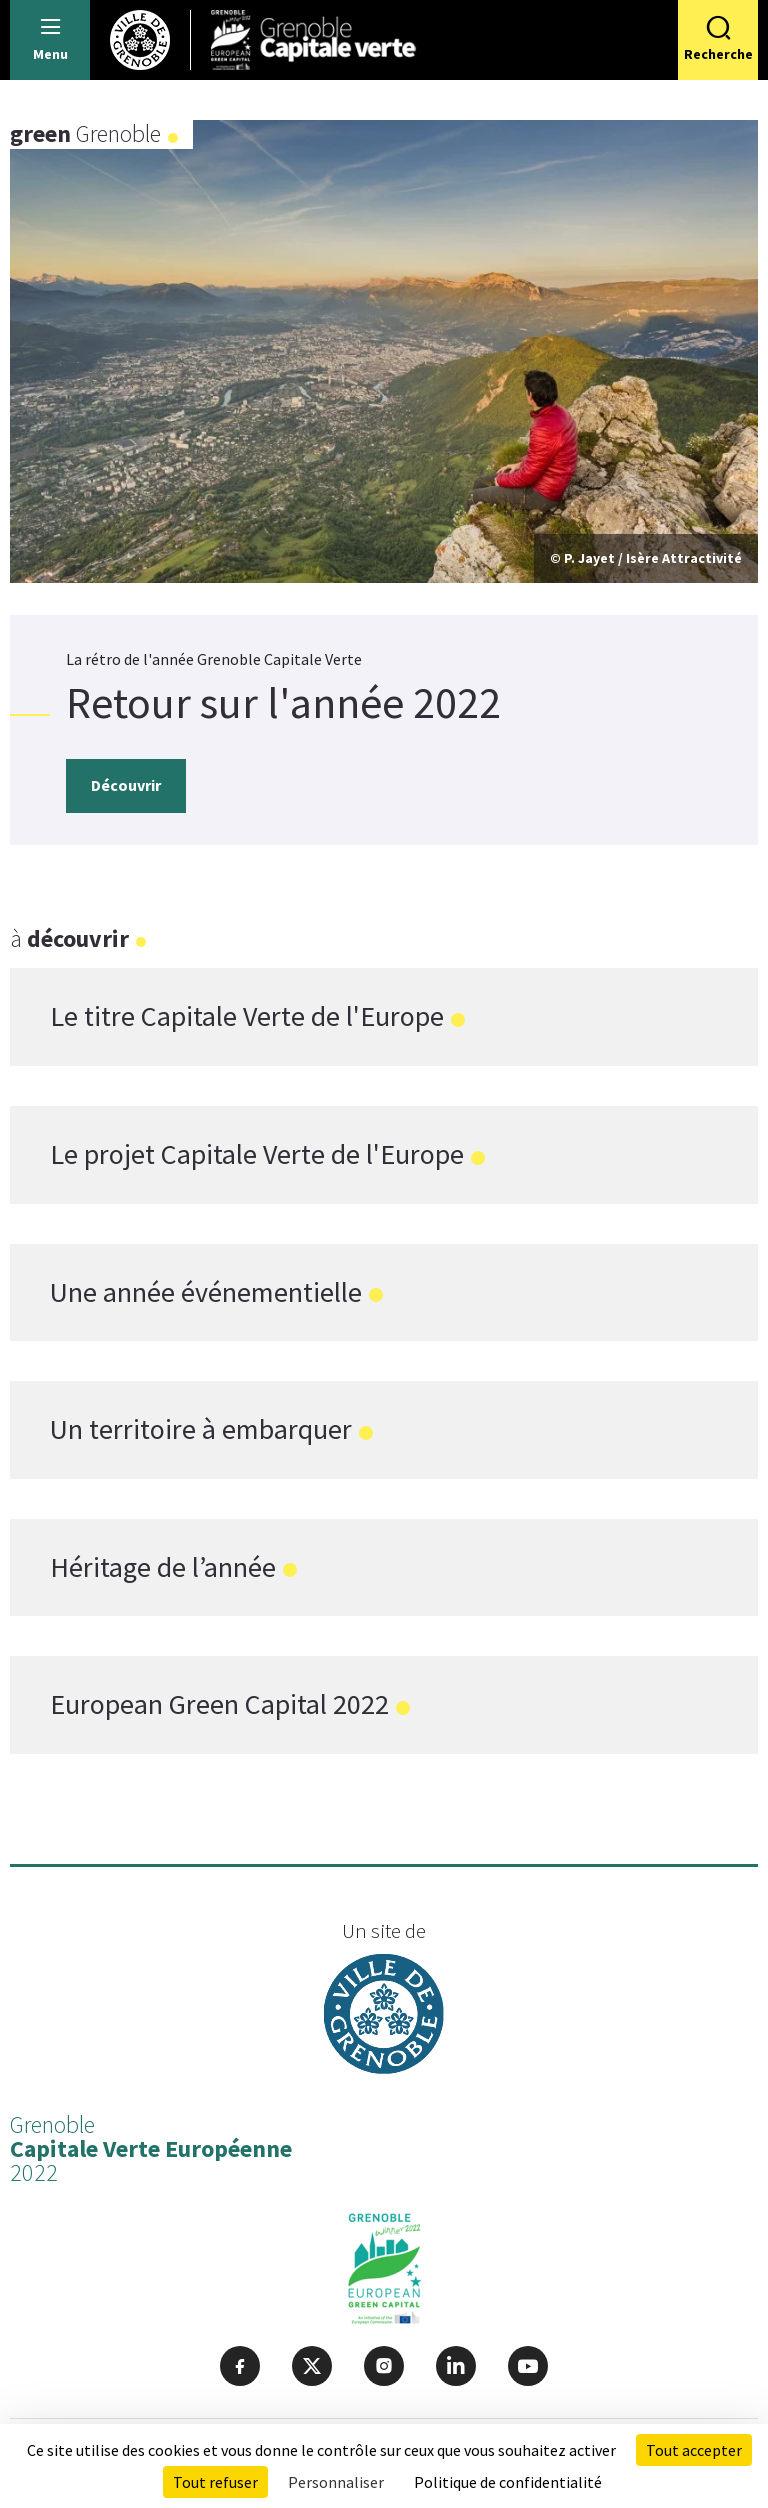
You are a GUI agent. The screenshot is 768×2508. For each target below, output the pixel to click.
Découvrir (126, 785)
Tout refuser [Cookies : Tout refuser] (215, 2482)
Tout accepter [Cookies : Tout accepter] (694, 2450)
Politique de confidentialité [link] (508, 2482)
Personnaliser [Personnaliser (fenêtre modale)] (336, 2482)
